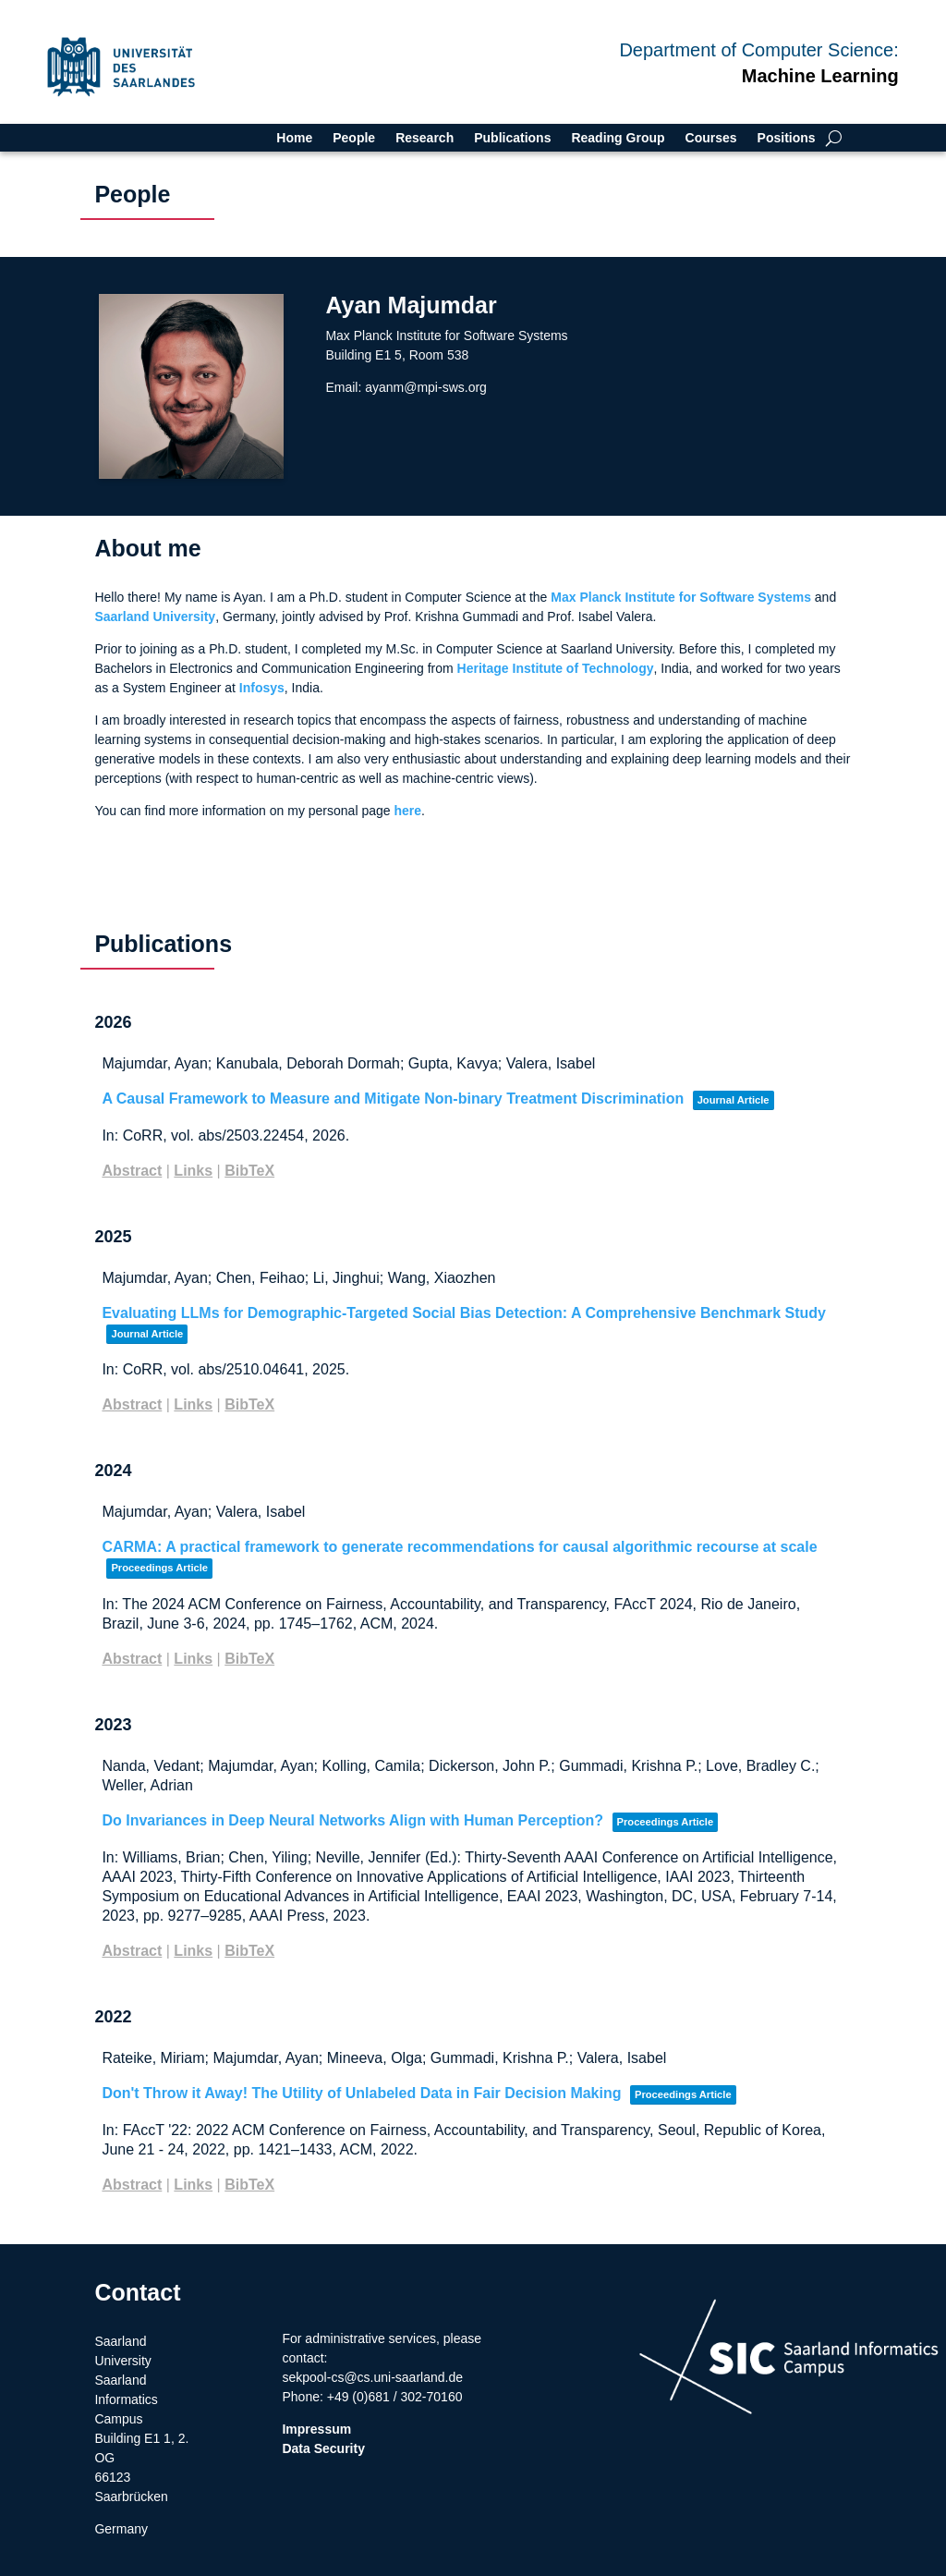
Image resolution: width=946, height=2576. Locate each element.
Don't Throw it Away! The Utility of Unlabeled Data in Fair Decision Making (361, 2093)
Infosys (262, 687)
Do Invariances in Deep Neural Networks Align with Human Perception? (352, 1820)
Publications (512, 138)
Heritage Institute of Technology (555, 668)
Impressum (316, 2429)
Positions (787, 138)
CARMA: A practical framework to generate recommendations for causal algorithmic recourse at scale (459, 1547)
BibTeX (249, 1170)
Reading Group (617, 138)
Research (424, 138)
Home (294, 138)
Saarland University (154, 616)
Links (193, 1170)
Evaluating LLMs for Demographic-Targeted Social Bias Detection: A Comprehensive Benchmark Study (464, 1313)
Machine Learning (820, 76)
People (354, 138)
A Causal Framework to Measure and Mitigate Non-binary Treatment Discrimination (393, 1098)
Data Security (323, 2448)
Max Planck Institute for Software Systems (681, 597)
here (407, 810)
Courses (711, 138)
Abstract (132, 1170)
